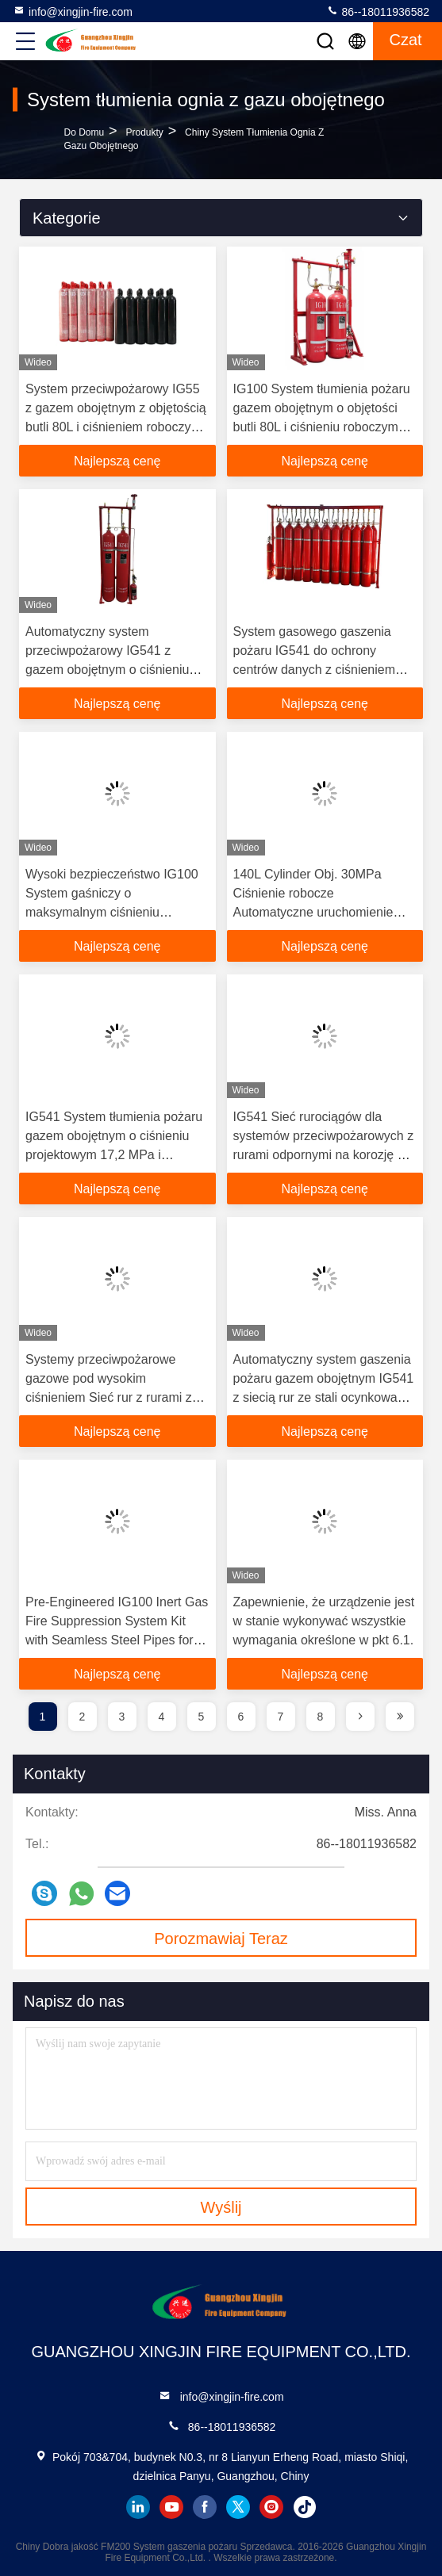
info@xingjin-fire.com (73, 11)
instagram (271, 2507)
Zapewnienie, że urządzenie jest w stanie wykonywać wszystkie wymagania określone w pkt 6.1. (324, 1621)
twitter (238, 2507)
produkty (144, 132)
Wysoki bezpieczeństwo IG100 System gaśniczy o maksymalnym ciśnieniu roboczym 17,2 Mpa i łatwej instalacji (111, 912)
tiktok (305, 2507)
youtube (171, 2507)
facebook (205, 2507)
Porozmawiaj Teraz (221, 1938)
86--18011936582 (377, 11)
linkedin (138, 2507)
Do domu (83, 132)
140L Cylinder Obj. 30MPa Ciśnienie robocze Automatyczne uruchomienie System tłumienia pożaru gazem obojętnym (323, 912)
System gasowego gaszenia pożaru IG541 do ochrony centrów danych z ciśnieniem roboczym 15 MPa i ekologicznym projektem (314, 669)
